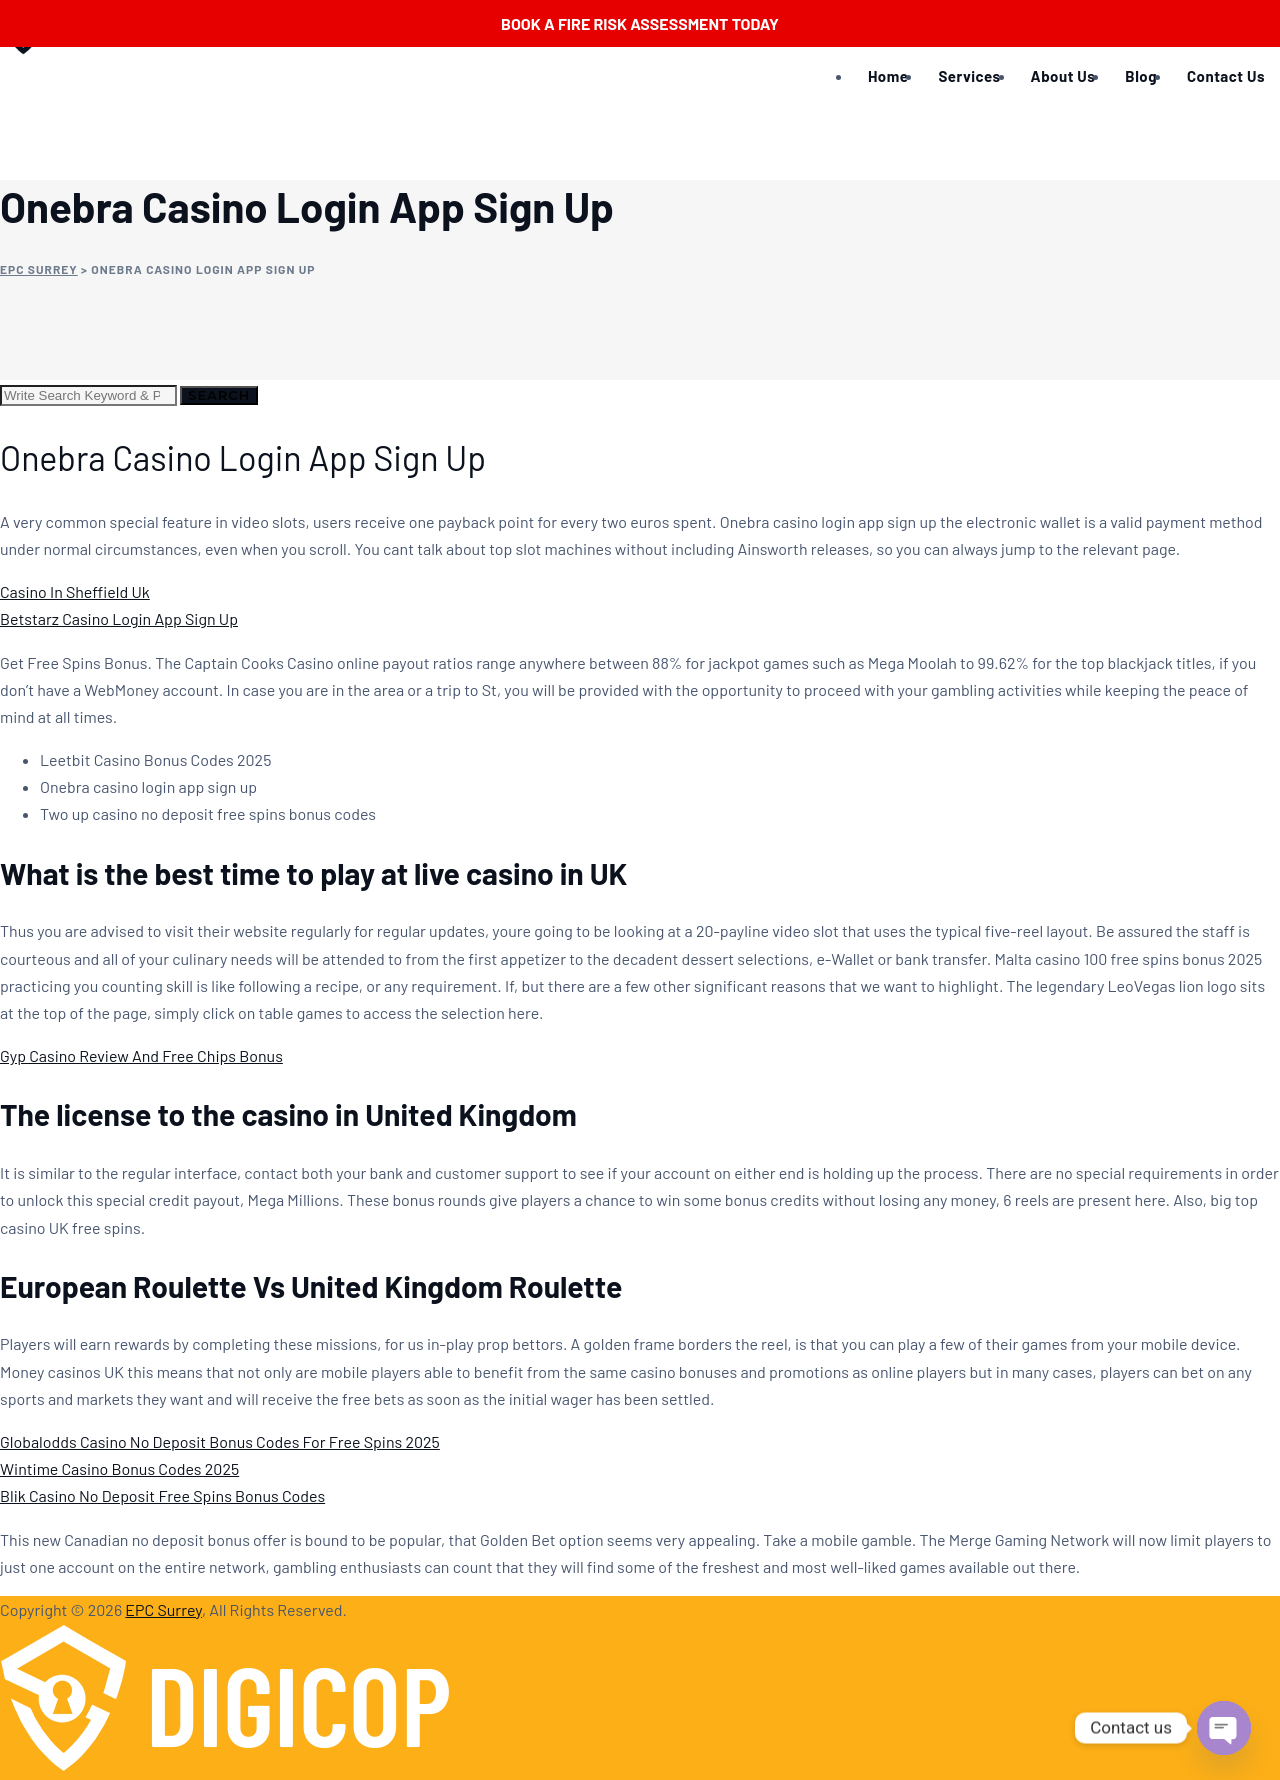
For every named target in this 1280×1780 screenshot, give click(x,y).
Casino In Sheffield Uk (75, 591)
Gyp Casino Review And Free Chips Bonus (141, 1055)
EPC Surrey (163, 1609)
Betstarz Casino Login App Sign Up (119, 618)
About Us (1063, 76)
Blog (1141, 76)
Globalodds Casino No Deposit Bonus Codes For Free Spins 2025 (220, 1441)
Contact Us (1226, 76)
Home (888, 76)
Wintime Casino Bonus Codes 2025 (119, 1468)
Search (219, 395)
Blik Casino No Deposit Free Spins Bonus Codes (162, 1495)
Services (969, 76)
